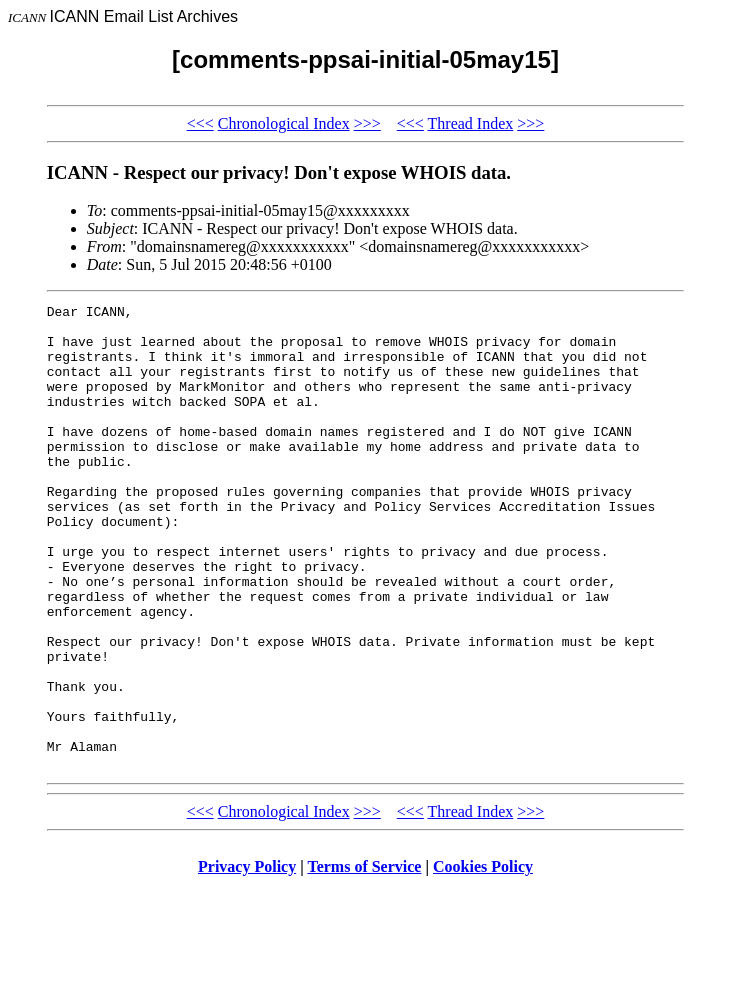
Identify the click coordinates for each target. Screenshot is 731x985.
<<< (200, 123)
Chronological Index (284, 123)
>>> (367, 123)
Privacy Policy (247, 959)
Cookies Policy (483, 959)
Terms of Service (364, 959)
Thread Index (471, 123)
